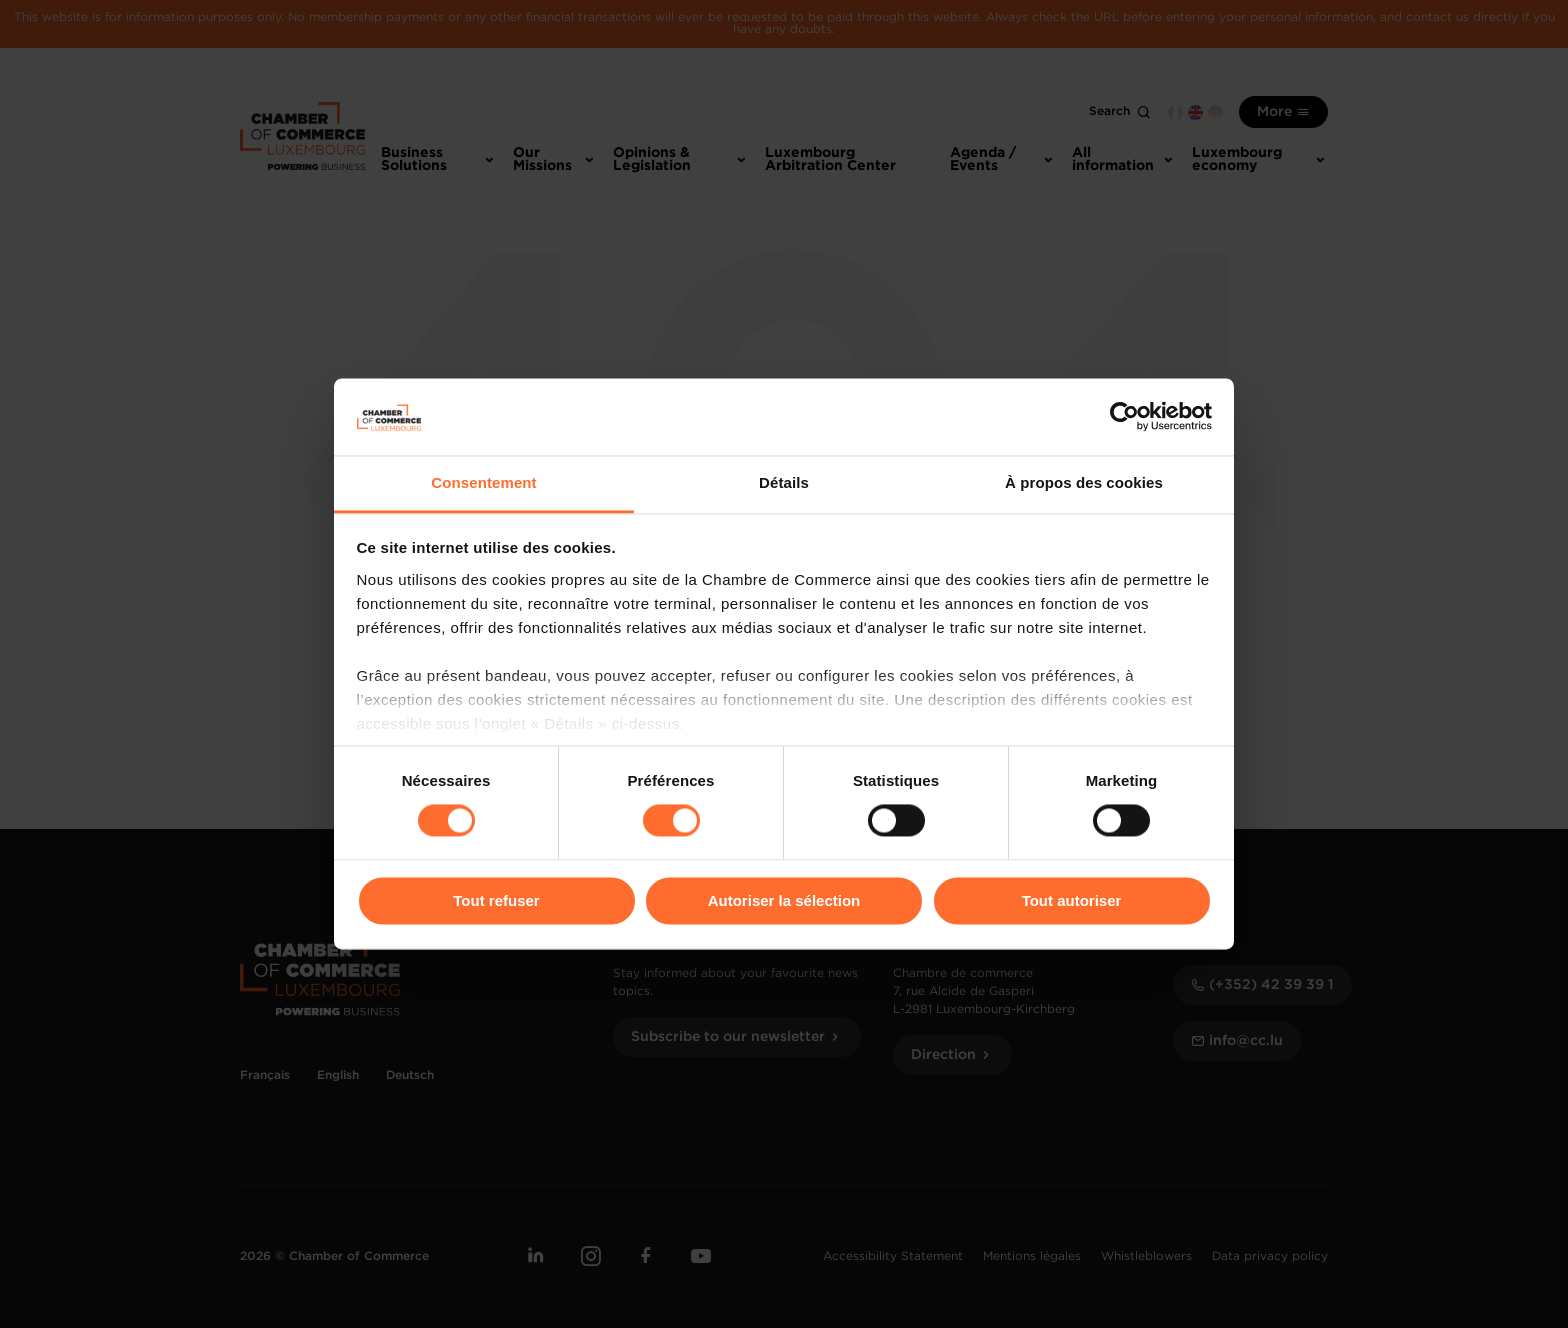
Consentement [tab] (483, 482)
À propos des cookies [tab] (1084, 482)
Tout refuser (496, 900)
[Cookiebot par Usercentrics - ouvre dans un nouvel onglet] (1124, 417)
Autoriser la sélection (784, 900)
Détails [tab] (784, 482)
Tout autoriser (1072, 900)
